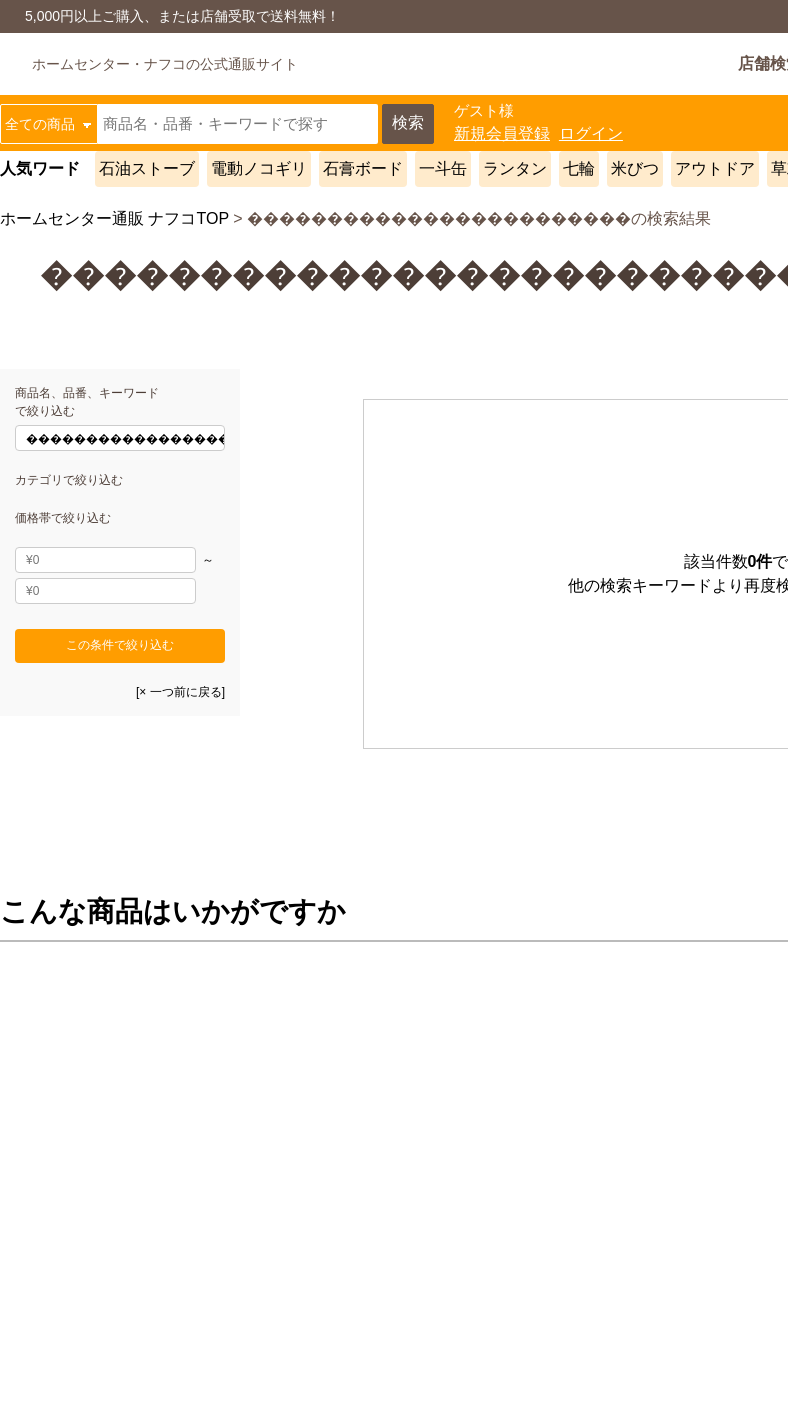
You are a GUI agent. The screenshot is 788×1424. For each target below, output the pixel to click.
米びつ (635, 168)
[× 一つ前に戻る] (180, 692)
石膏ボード (363, 168)
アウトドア (715, 168)
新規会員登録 (502, 133)
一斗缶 (443, 168)
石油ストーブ (147, 168)
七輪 (579, 168)
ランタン (515, 168)
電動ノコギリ (259, 168)
